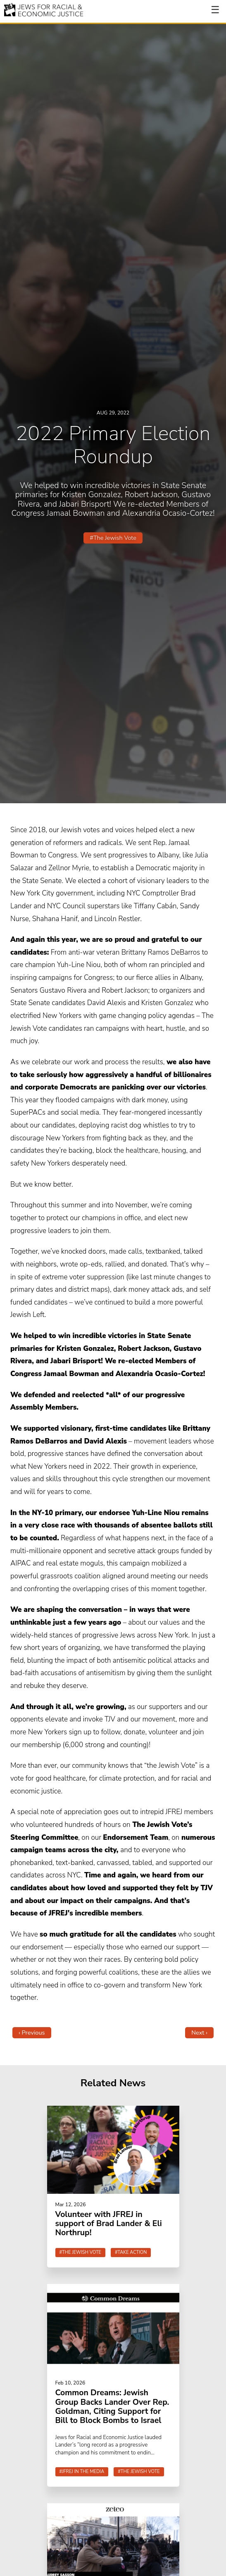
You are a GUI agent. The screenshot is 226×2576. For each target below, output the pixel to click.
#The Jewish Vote (113, 538)
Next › (199, 2032)
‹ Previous (32, 2032)
